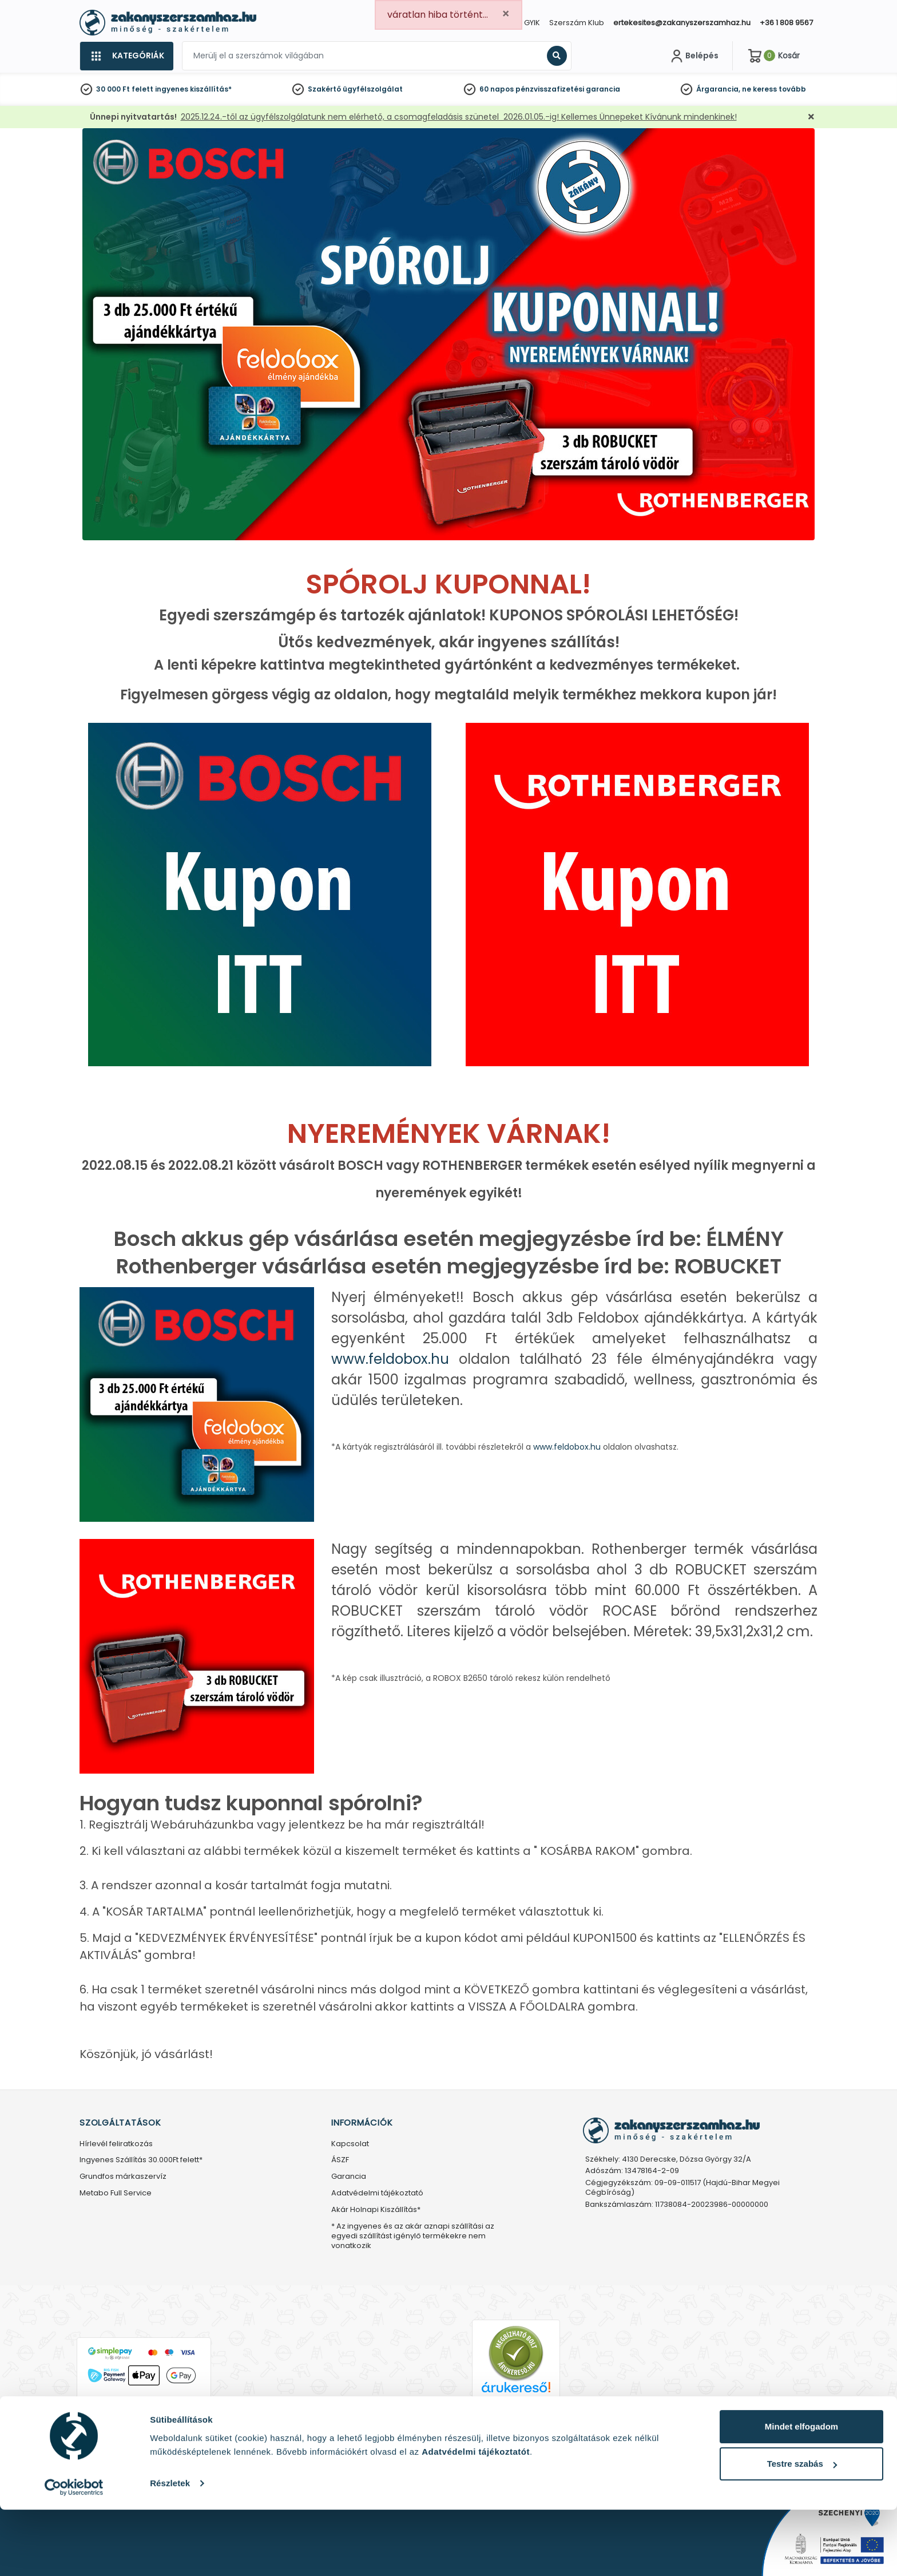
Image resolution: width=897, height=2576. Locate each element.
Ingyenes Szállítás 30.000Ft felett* (141, 2160)
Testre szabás (802, 2530)
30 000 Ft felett (124, 89)
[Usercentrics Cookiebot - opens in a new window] (74, 2553)
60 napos (496, 89)
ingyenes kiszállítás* (193, 89)
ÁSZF (340, 2160)
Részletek (170, 2549)
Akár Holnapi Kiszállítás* (375, 2210)
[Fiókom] (693, 56)
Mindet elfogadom (801, 2493)
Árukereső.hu (515, 2406)
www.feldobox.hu (390, 1359)
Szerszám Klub (576, 22)
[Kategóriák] (126, 56)
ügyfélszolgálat (373, 89)
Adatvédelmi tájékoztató (377, 2193)
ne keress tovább (774, 89)
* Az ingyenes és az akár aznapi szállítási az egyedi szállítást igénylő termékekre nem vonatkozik (412, 2236)
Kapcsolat (350, 2144)
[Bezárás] (811, 117)
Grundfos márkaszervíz (123, 2177)
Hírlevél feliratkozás (116, 2144)
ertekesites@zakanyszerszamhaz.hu (682, 22)
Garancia (348, 2177)
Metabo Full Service (116, 2193)
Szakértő (324, 89)
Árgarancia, (718, 89)
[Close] (506, 14)
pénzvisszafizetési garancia (567, 89)
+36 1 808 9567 (786, 22)
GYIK (532, 22)
